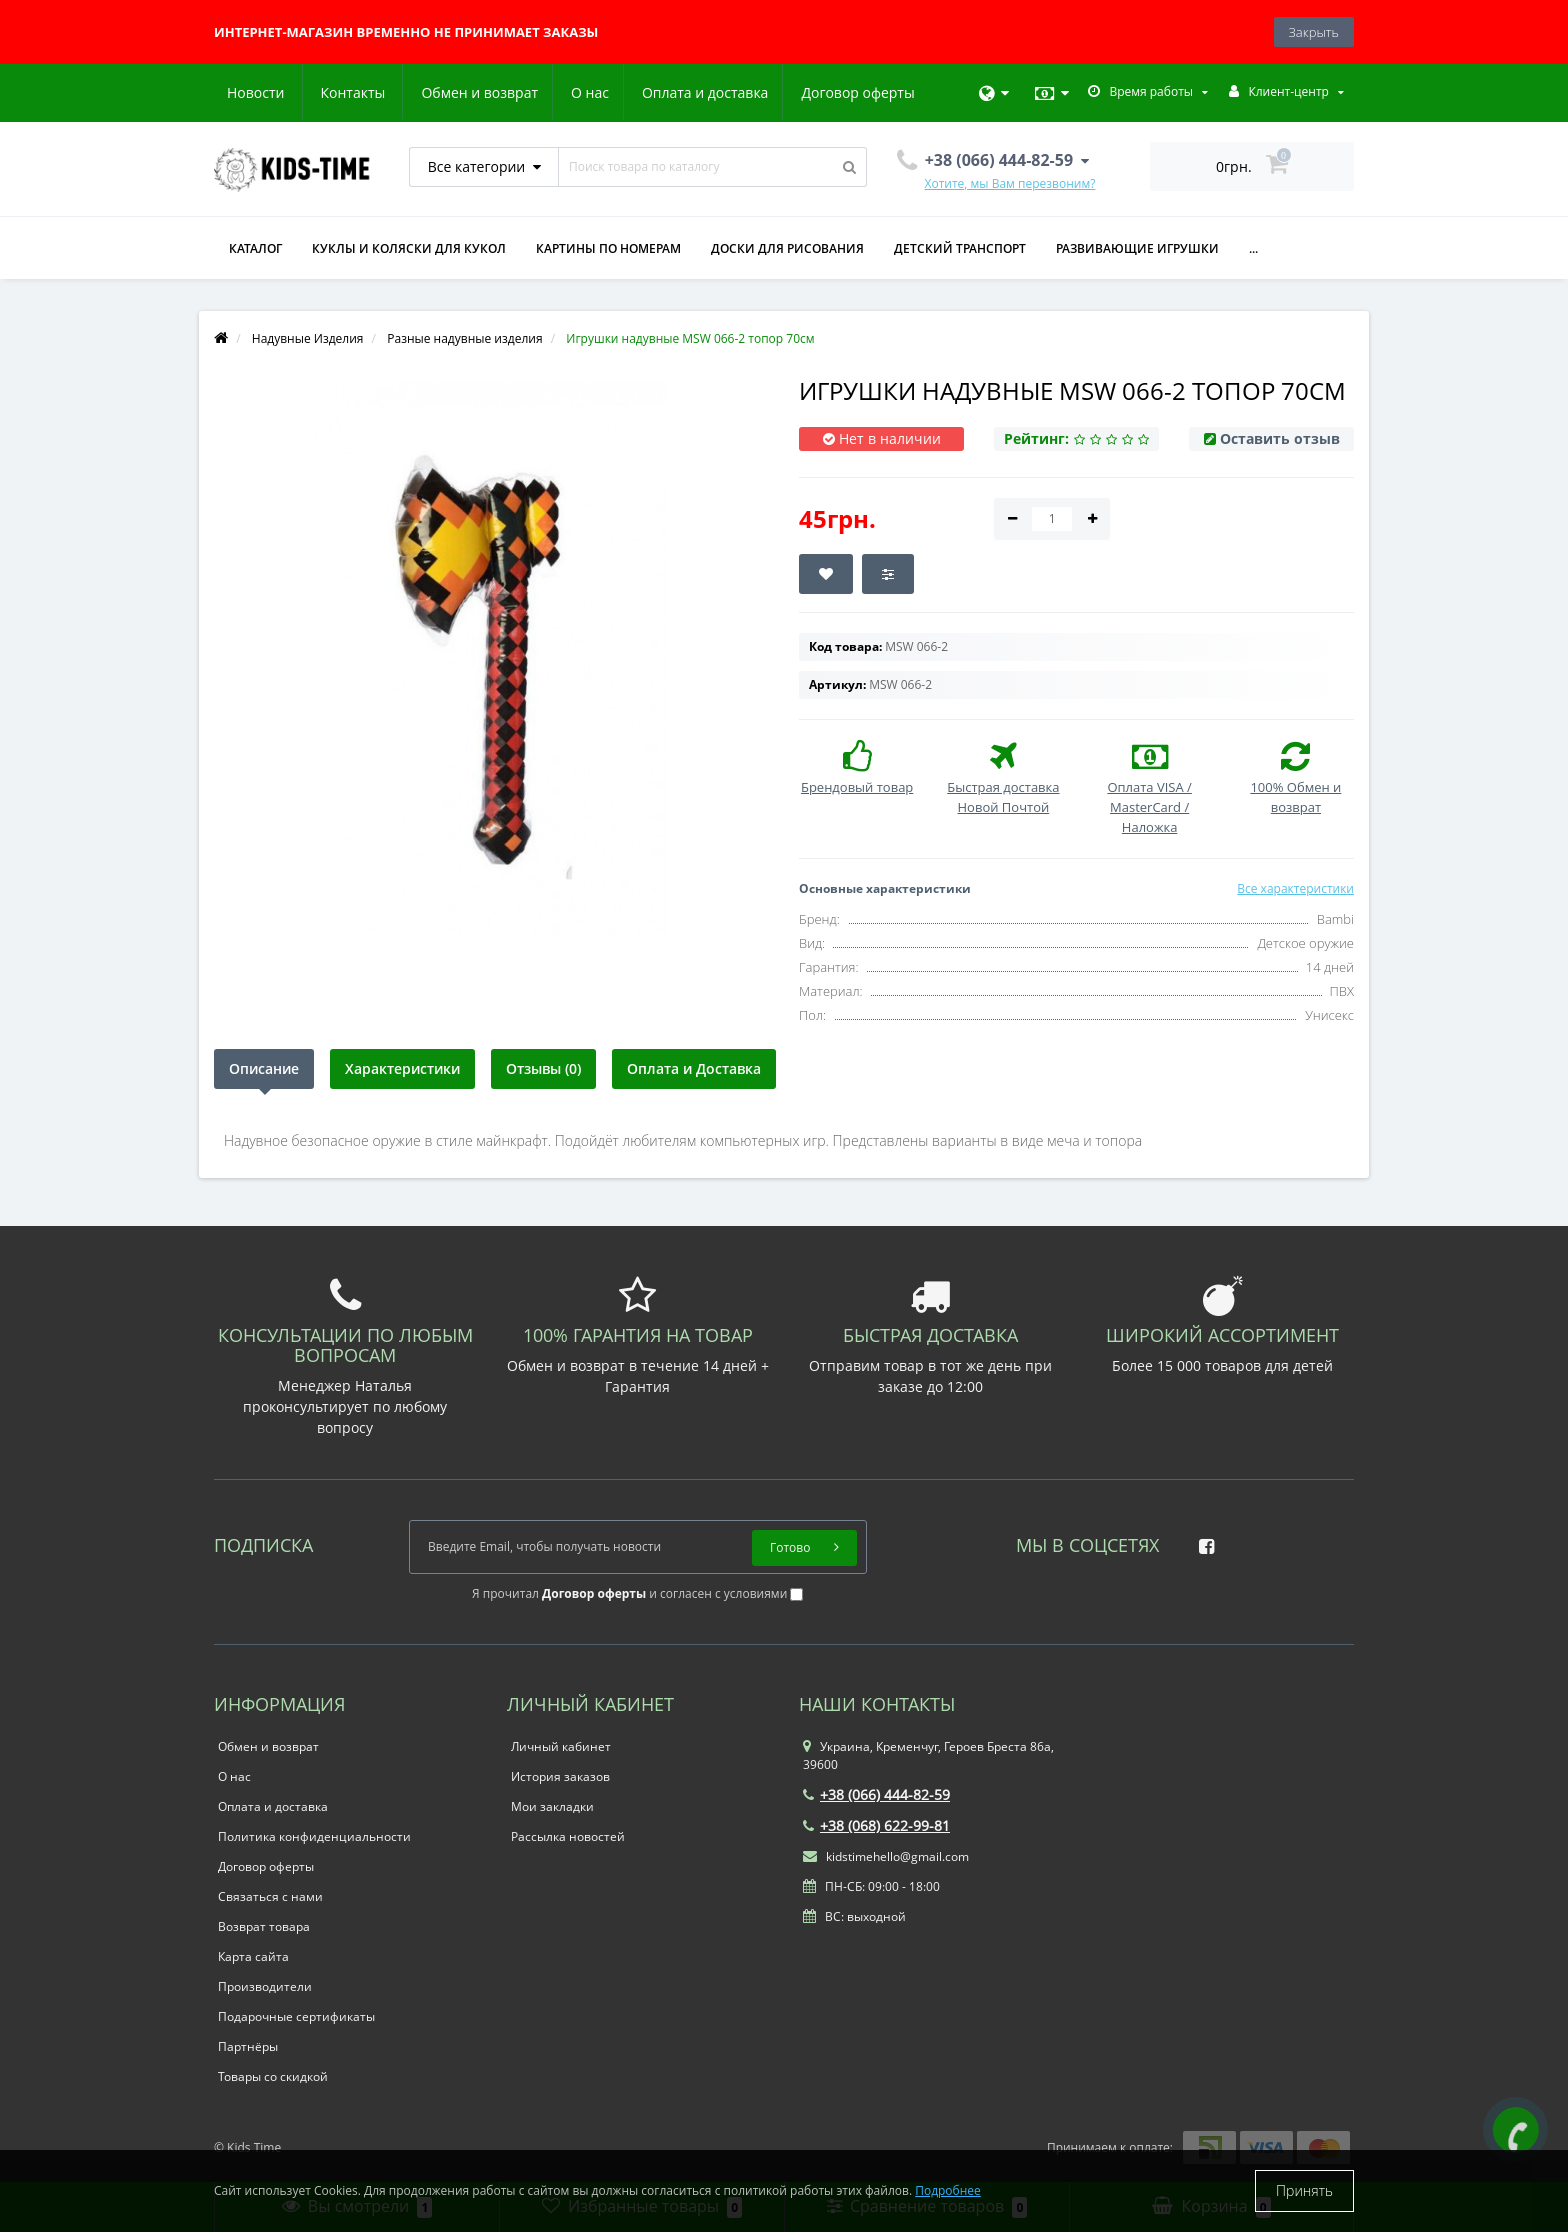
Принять (1304, 2190)
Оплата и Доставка (694, 1068)
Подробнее (948, 2190)
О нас (399, 92)
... (1253, 248)
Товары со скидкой (273, 2076)
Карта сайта (253, 1956)
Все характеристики (1295, 888)
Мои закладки (552, 1806)
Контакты (891, 92)
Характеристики (402, 1068)
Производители (265, 1986)
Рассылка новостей (568, 1836)
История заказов (560, 1776)
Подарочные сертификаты (296, 2016)
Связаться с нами (270, 1896)
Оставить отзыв (1280, 438)
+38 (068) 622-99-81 (876, 1825)
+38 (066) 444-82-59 (876, 1794)
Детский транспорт (960, 248)
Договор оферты (672, 92)
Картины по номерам (608, 248)
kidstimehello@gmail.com (886, 1856)
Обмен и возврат (285, 92)
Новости (794, 92)
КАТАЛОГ (255, 248)
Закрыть (1314, 32)
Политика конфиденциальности (314, 1836)
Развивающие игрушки (1137, 248)
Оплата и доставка (517, 92)
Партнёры (248, 2046)
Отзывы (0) (543, 1068)
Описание (264, 1068)
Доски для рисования (787, 248)
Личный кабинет (561, 1746)
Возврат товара (264, 1926)
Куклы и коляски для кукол (409, 248)
